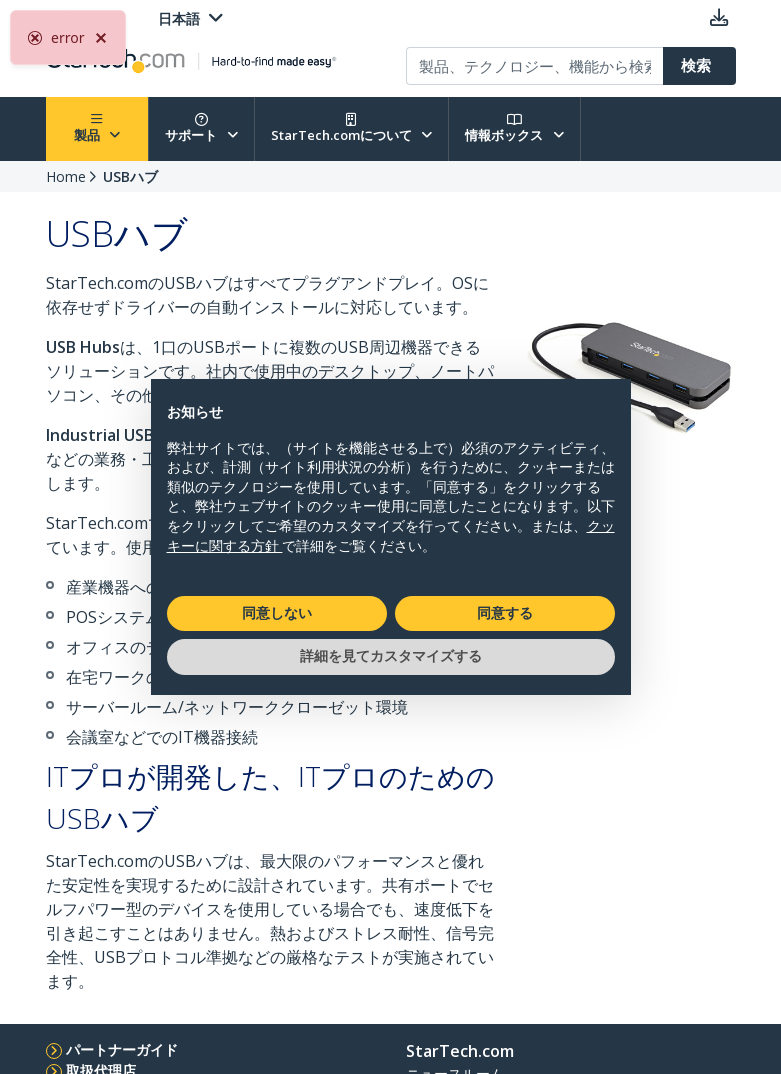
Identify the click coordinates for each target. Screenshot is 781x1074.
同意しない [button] (277, 613)
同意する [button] (505, 613)
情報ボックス (514, 128)
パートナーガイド (122, 1049)
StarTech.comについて (352, 128)
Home (66, 176)
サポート (201, 128)
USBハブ (130, 176)
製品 (97, 128)
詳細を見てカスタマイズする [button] (391, 656)
